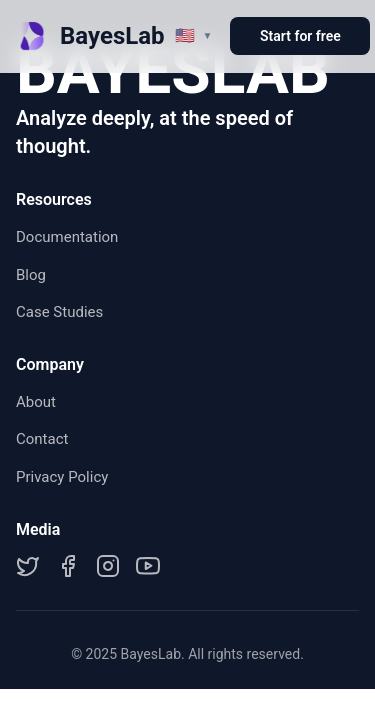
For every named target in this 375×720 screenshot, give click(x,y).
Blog (31, 275)
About (36, 402)
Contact (42, 439)
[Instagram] (108, 566)
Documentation (67, 237)
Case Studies (59, 312)
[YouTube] (148, 566)
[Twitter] (28, 566)
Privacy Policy (62, 477)
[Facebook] (68, 566)
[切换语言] (194, 35)
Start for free (300, 36)
